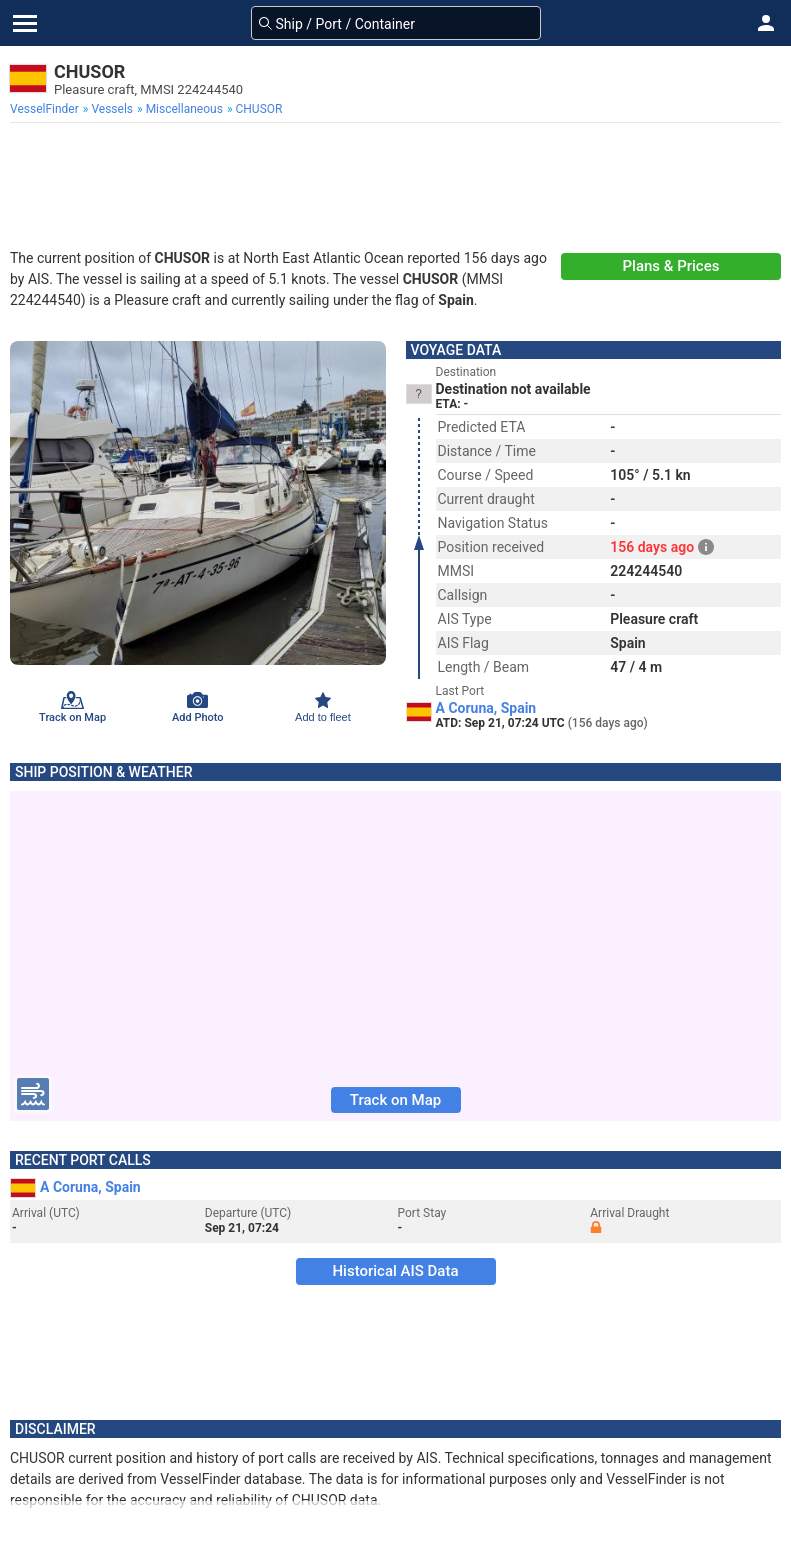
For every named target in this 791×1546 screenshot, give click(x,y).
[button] (766, 23)
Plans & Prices (671, 266)
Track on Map (395, 1100)
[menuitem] (46, 109)
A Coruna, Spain (486, 708)
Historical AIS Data (395, 1271)
